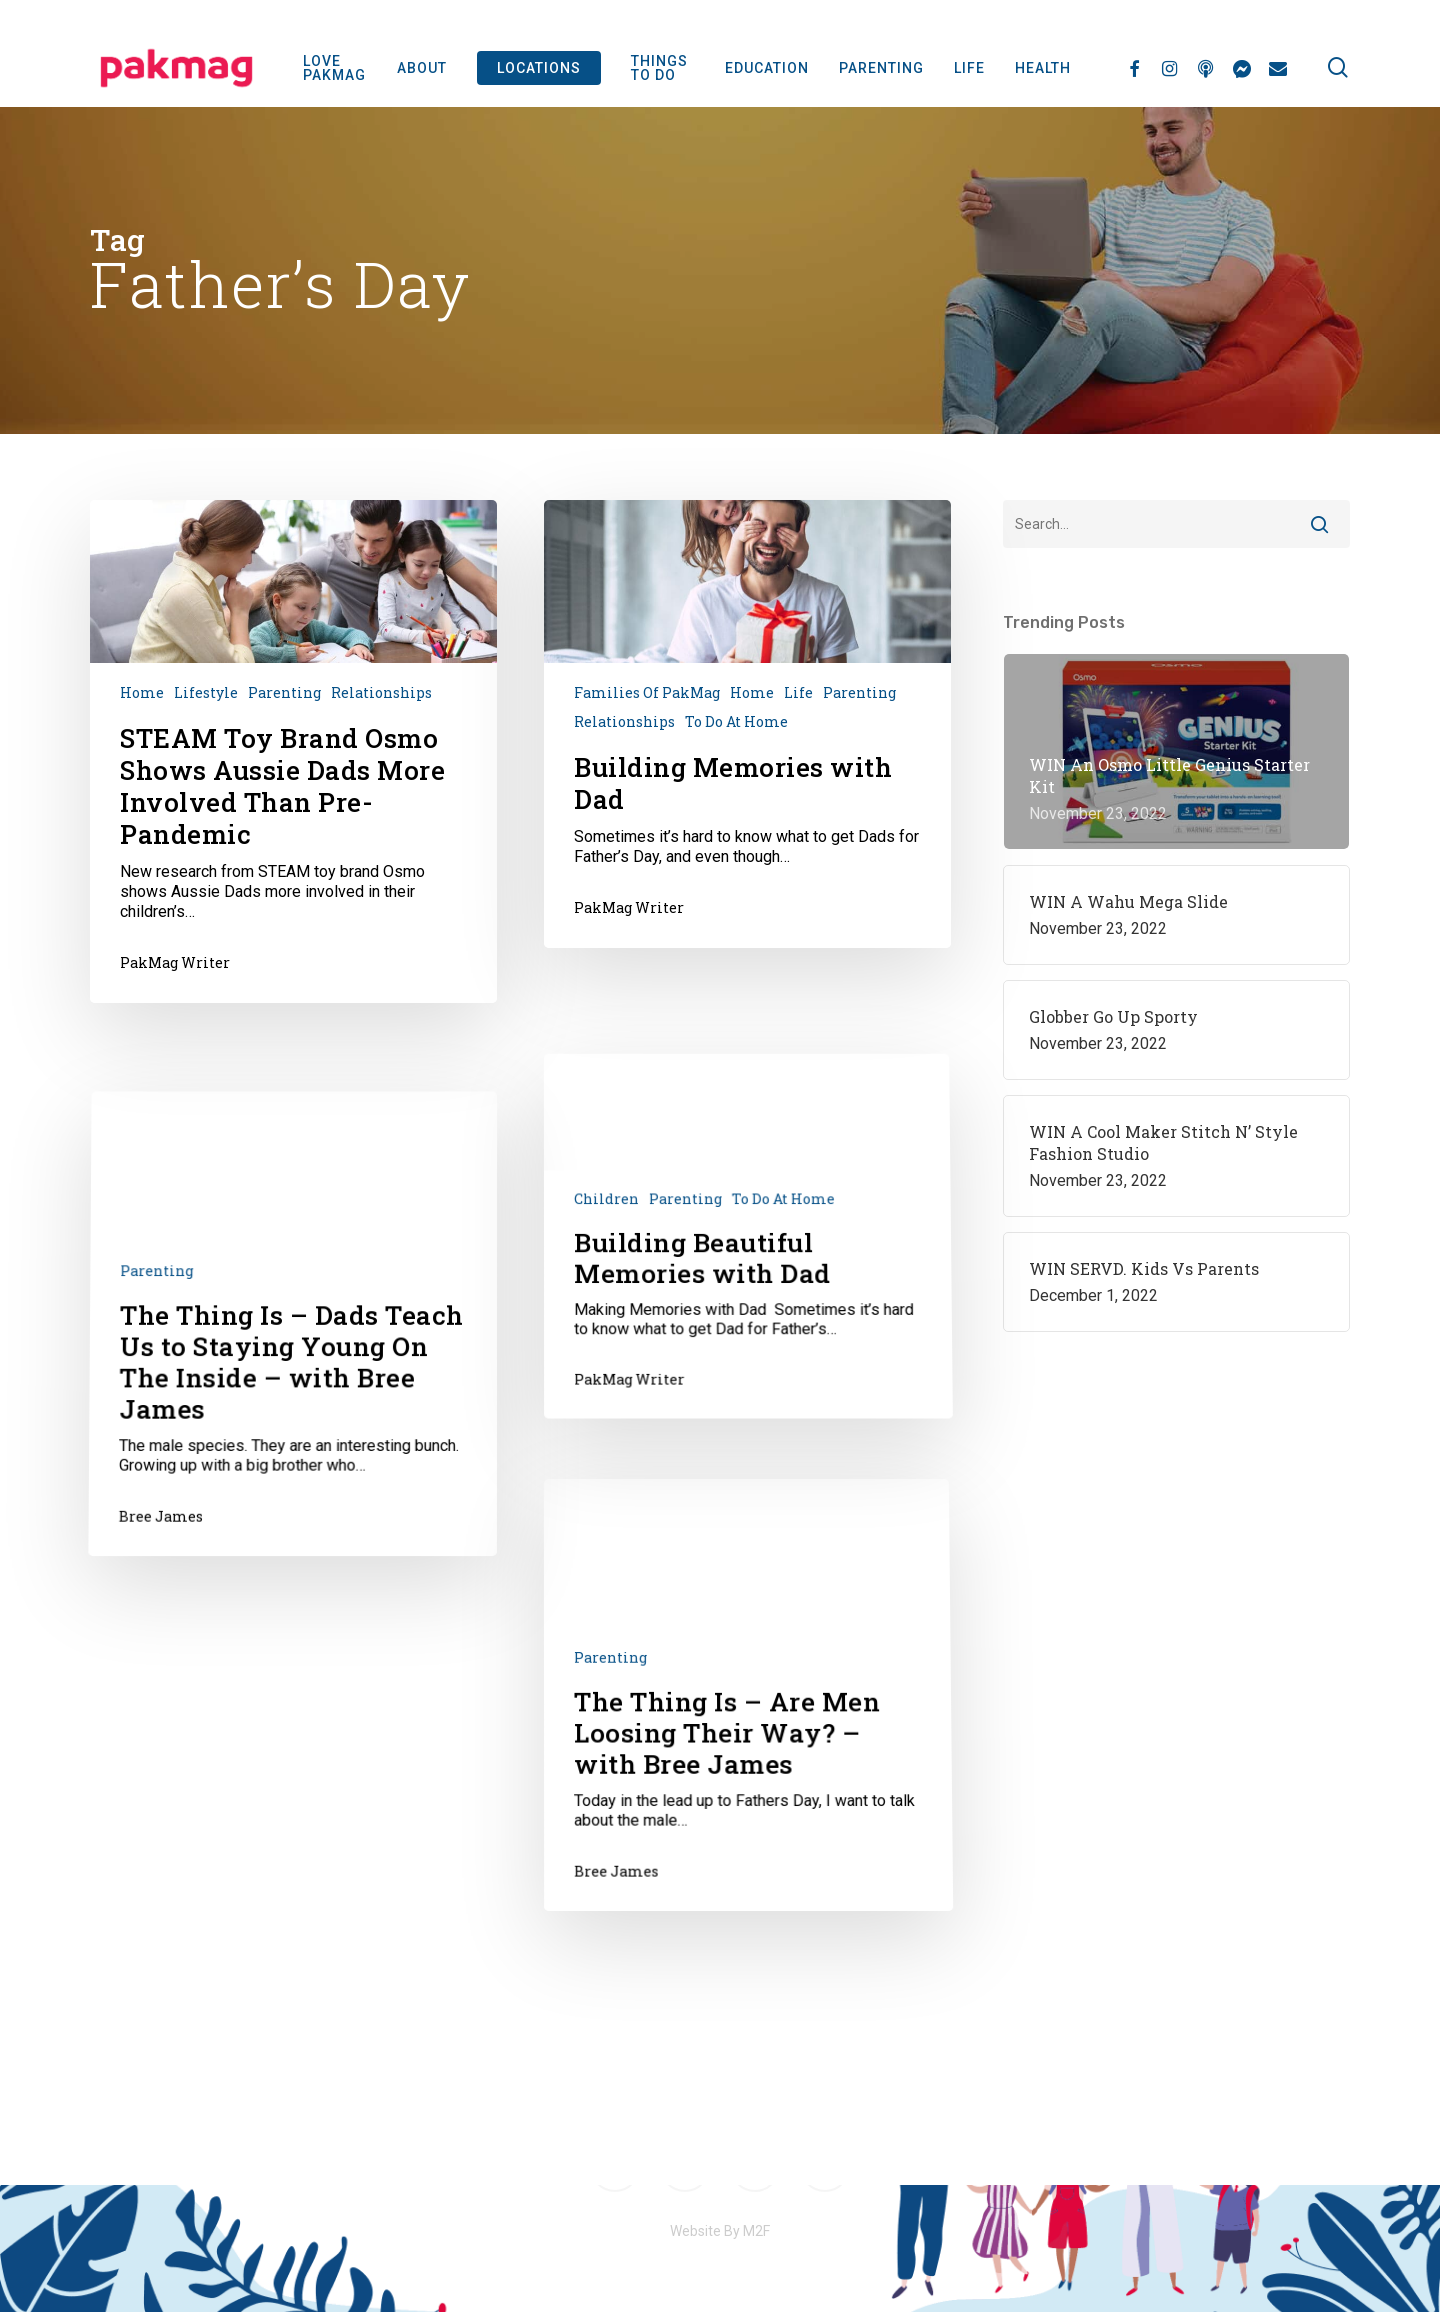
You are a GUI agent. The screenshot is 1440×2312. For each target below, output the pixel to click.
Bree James (154, 1690)
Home (142, 692)
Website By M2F (720, 2231)
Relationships (381, 692)
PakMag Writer (175, 962)
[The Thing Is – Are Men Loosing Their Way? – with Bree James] (754, 1949)
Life (798, 692)
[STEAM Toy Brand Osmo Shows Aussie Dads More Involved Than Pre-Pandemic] (293, 752)
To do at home (736, 721)
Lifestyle (206, 692)
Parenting (284, 692)
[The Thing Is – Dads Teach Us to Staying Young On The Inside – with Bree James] (288, 1526)
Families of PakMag (647, 692)
